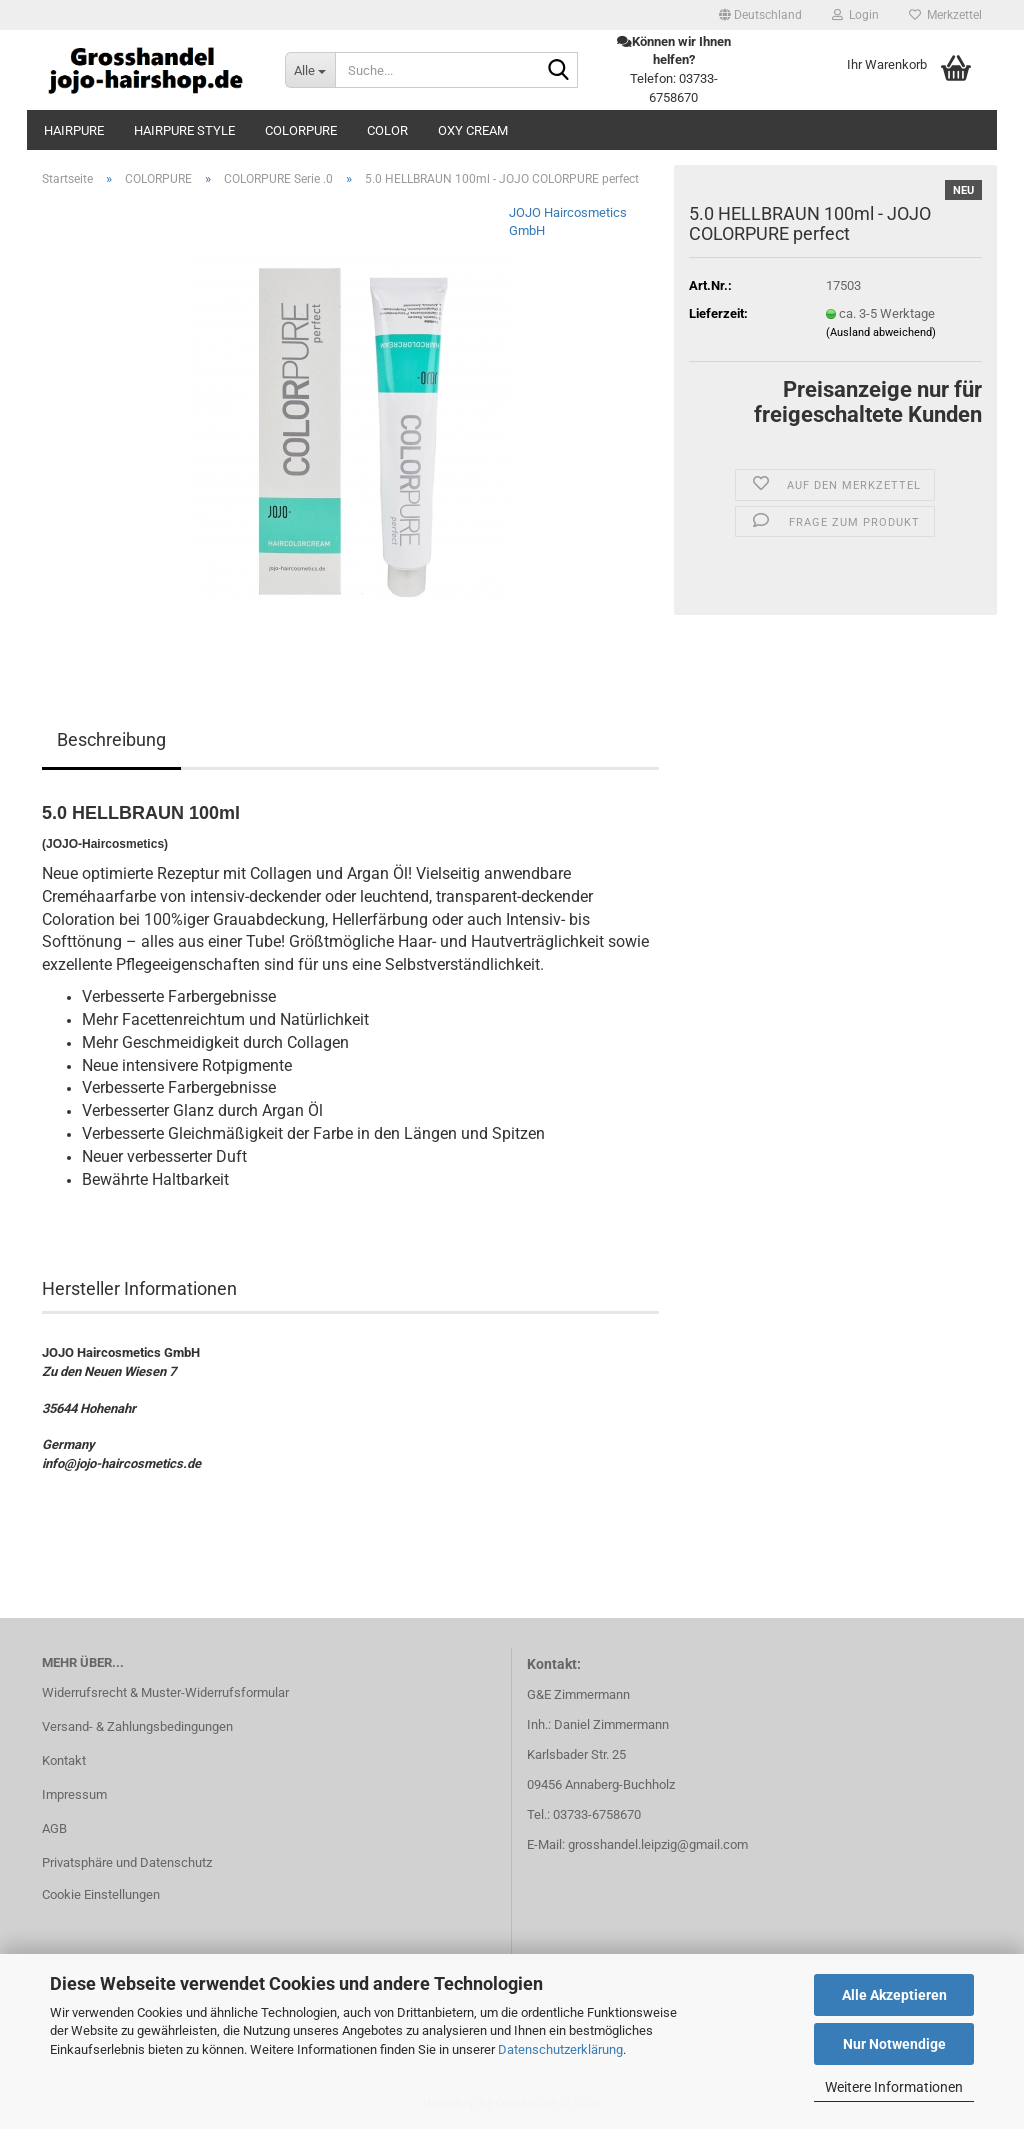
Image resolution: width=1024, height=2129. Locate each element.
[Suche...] (310, 70)
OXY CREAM (473, 130)
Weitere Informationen (894, 2087)
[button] (760, 15)
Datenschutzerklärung (560, 2049)
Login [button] (855, 15)
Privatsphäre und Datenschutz (127, 1862)
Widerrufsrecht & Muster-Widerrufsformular (165, 1692)
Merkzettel (945, 15)
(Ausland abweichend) (881, 332)
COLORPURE (301, 130)
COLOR (387, 130)
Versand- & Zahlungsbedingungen (137, 1726)
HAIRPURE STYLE (184, 130)
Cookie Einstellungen (101, 1894)
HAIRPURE (74, 130)
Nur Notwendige (894, 2044)
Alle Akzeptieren (894, 1995)
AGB (54, 1828)
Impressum (74, 1794)
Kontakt (64, 1760)
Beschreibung (111, 739)
